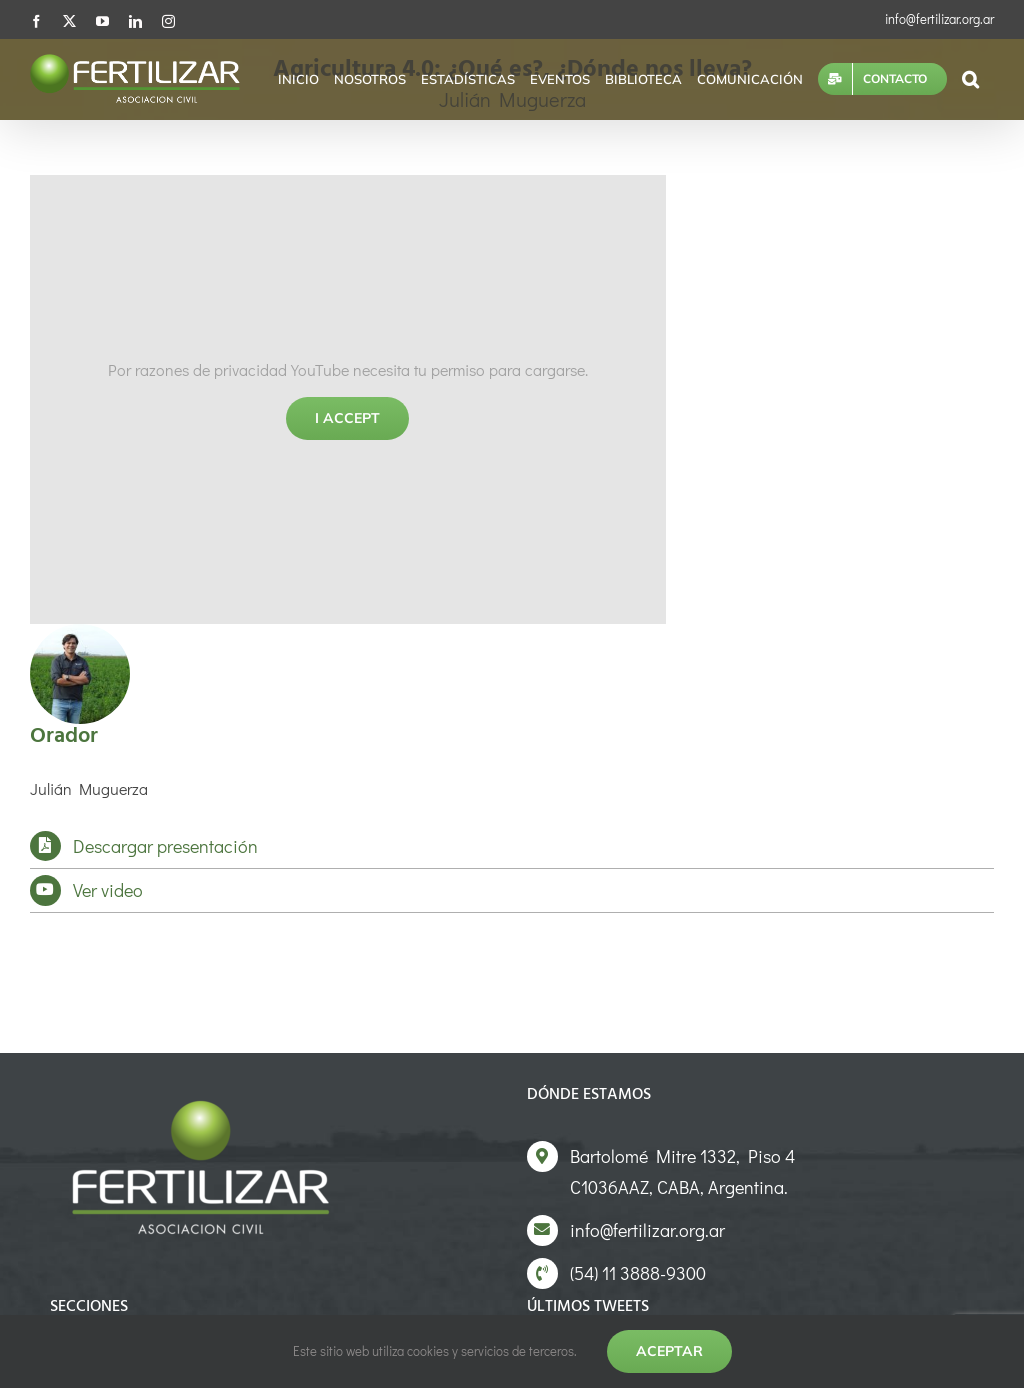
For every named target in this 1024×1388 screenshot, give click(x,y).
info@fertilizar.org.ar (939, 18)
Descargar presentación (165, 846)
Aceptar (669, 1351)
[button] (970, 79)
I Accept (347, 418)
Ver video (108, 890)
